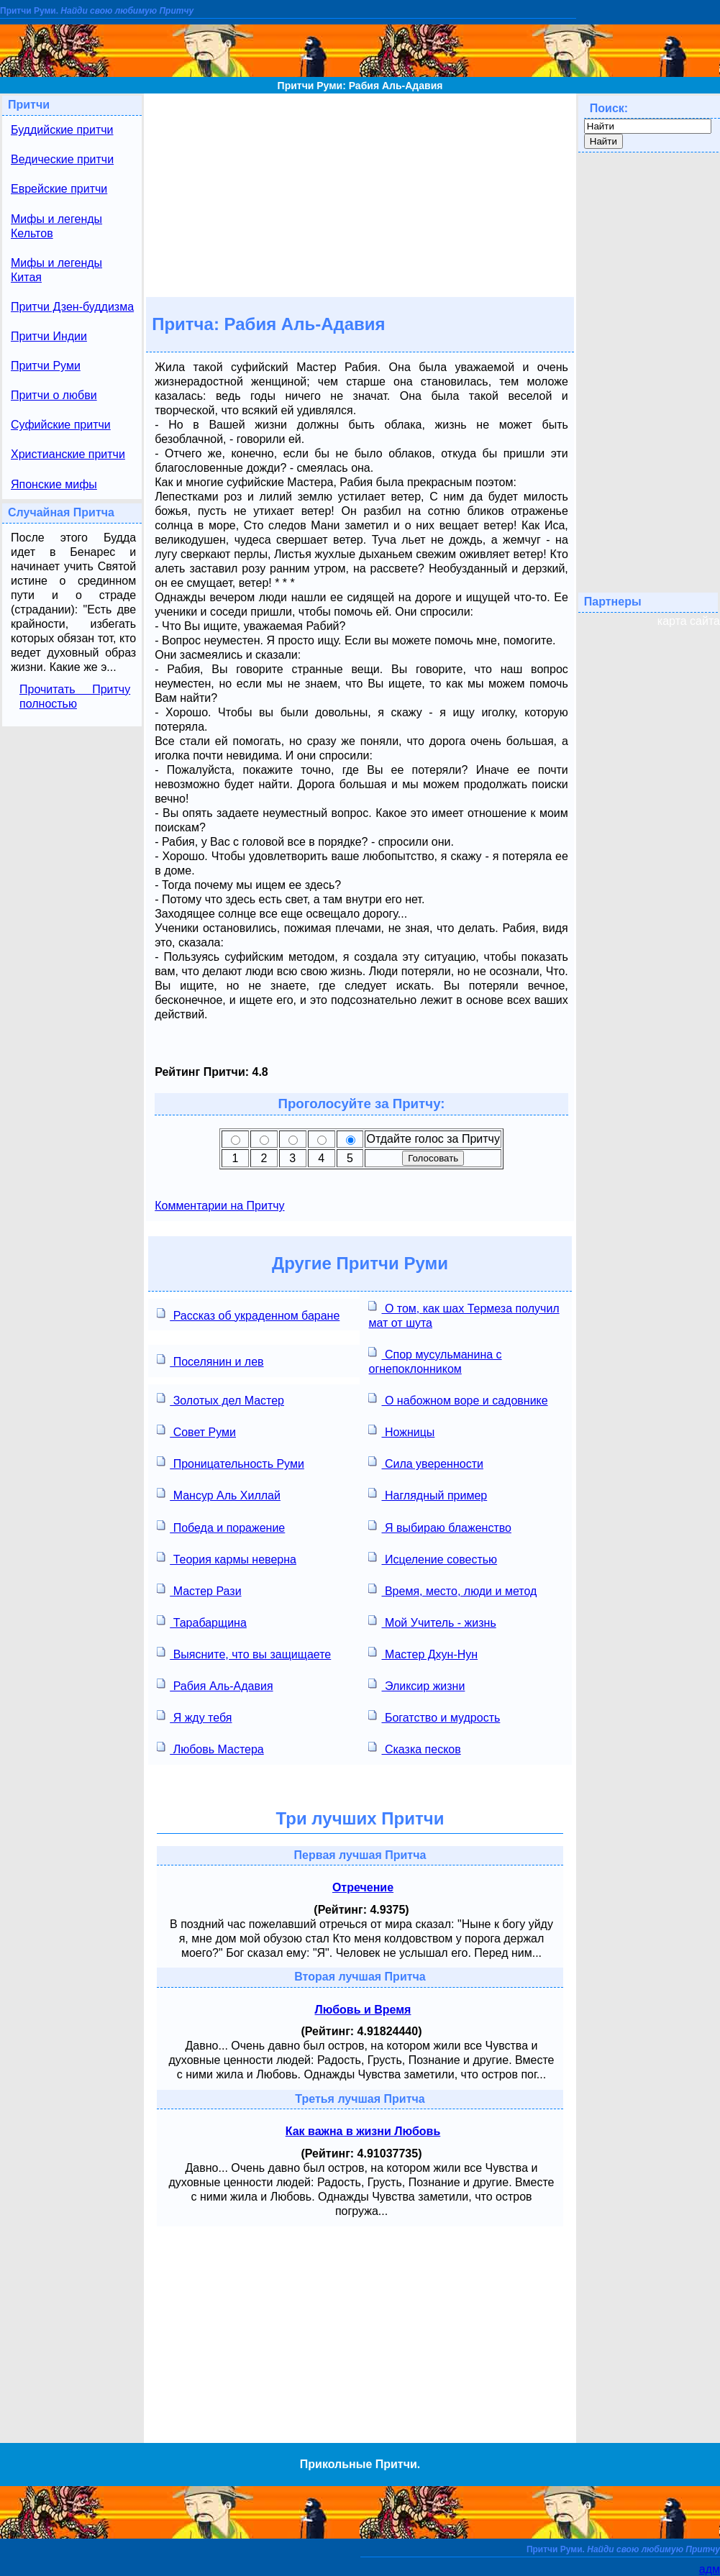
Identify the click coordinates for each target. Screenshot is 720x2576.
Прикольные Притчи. (360, 2464)
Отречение (362, 1887)
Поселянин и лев (210, 1360)
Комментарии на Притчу (219, 1206)
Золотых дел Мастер (220, 1399)
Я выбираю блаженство (439, 1526)
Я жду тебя (194, 1716)
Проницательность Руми (230, 1462)
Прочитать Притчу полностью (74, 696)
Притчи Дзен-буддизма (72, 307)
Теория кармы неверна (226, 1558)
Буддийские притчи (62, 130)
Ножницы (401, 1430)
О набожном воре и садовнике (457, 1399)
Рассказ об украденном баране (248, 1314)
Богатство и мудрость (434, 1716)
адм (709, 2569)
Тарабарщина (202, 1621)
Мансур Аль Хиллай (219, 1494)
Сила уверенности (425, 1462)
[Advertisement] (360, 194)
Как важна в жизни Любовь (363, 2131)
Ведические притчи (62, 159)
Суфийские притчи (61, 425)
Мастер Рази (199, 1589)
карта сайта (688, 621)
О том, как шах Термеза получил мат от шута (463, 1314)
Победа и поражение (221, 1526)
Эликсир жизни (416, 1684)
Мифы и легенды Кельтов (56, 226)
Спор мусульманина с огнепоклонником (434, 1360)
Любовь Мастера (210, 1747)
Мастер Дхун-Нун (423, 1653)
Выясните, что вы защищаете (244, 1653)
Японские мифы (54, 484)
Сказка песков (414, 1747)
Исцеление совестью (432, 1558)
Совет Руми (196, 1430)
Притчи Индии (49, 336)
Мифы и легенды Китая (56, 270)
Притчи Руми (46, 366)
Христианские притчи (68, 454)
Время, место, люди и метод (452, 1589)
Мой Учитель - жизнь (432, 1621)
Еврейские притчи (59, 189)
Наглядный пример (427, 1494)
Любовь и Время (363, 2010)
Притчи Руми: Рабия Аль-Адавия (360, 85)
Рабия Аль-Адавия (215, 1684)
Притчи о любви (54, 395)
